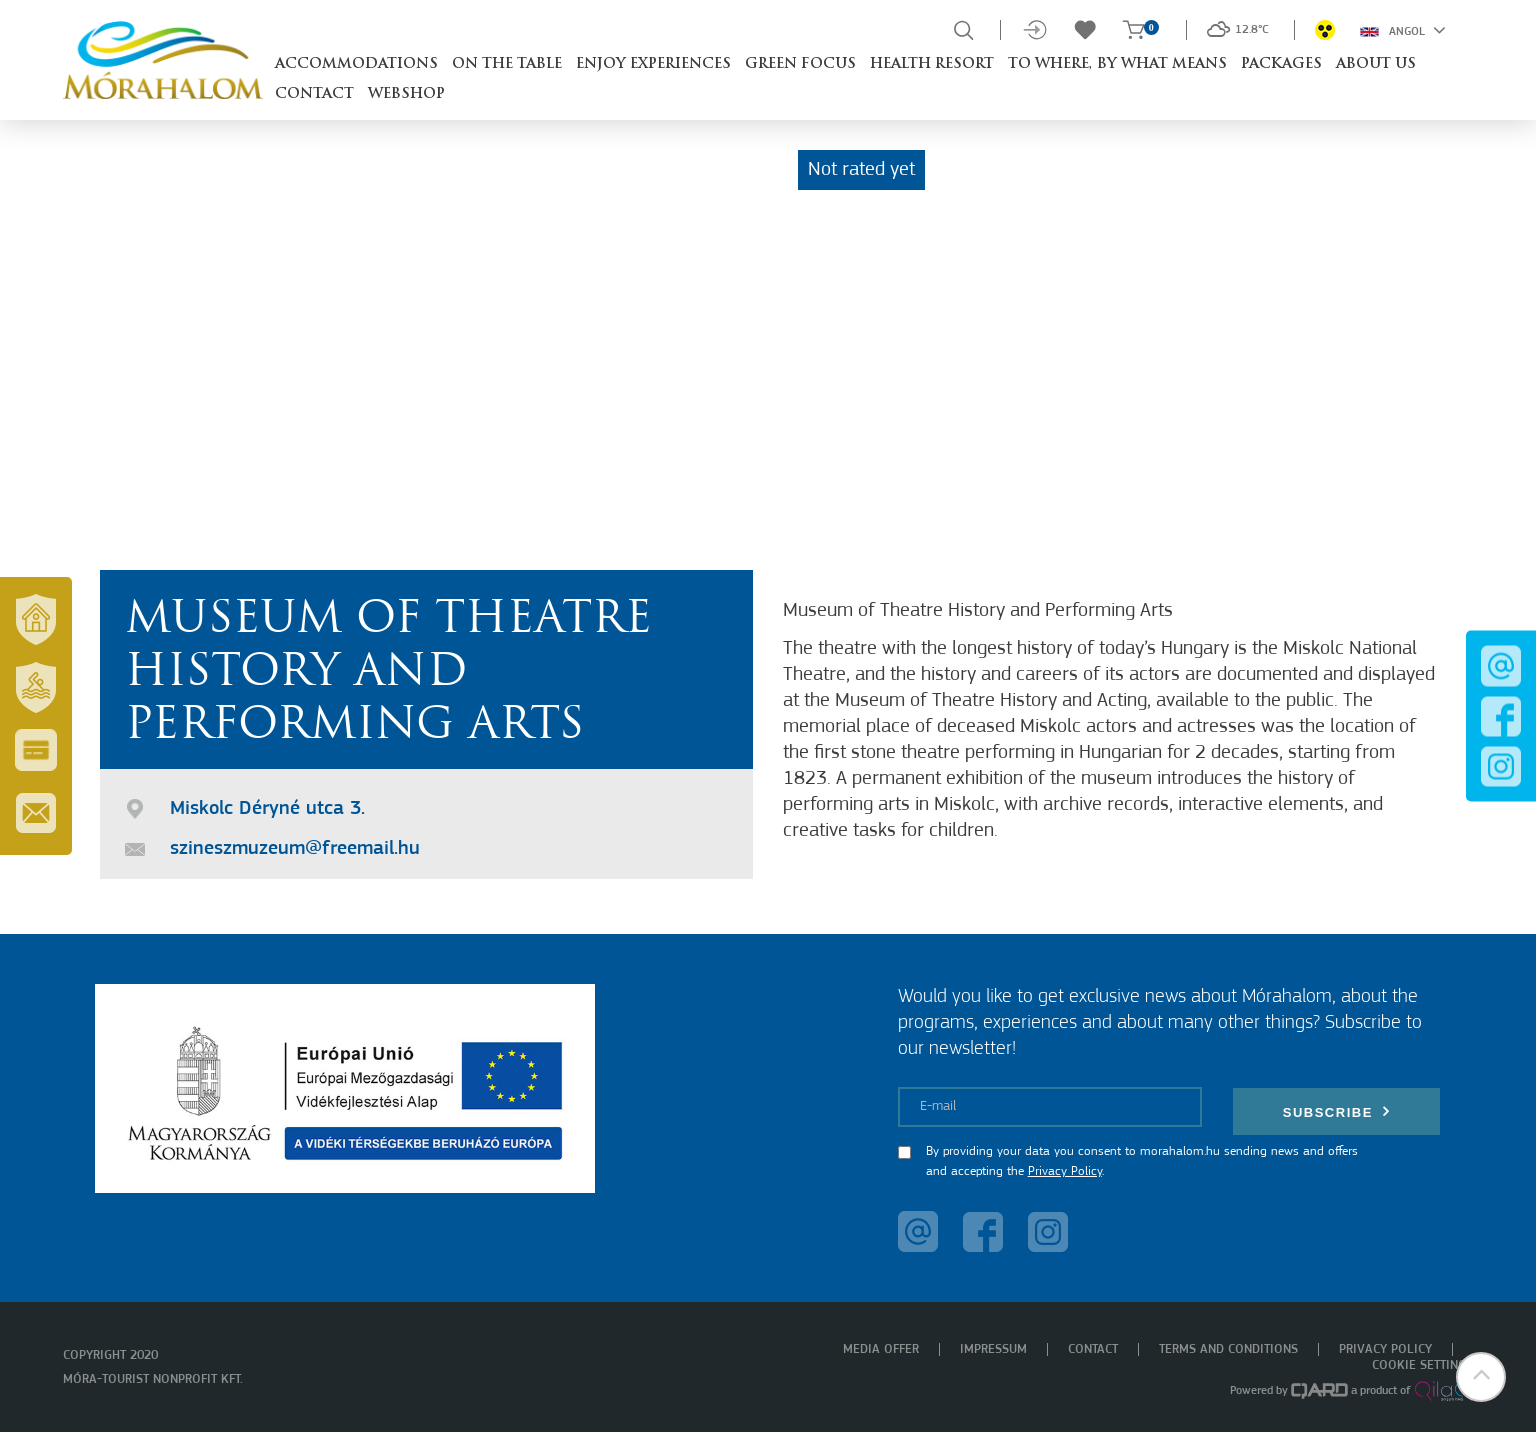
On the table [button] (507, 64)
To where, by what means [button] (1117, 64)
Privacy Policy (1065, 1171)
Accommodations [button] (356, 64)
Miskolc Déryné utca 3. (267, 809)
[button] (1481, 1377)
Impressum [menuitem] (993, 1349)
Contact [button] (314, 94)
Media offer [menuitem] (881, 1349)
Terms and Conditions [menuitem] (1228, 1349)
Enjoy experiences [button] (653, 64)
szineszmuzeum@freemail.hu (295, 849)
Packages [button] (1281, 64)
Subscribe (1337, 1111)
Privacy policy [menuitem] (1385, 1349)
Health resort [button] (932, 64)
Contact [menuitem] (1093, 1349)
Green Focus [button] (800, 64)
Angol (1403, 30)
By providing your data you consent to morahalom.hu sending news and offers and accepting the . (1142, 1161)
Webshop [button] (406, 94)
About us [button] (1376, 64)
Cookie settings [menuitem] (1422, 1365)
